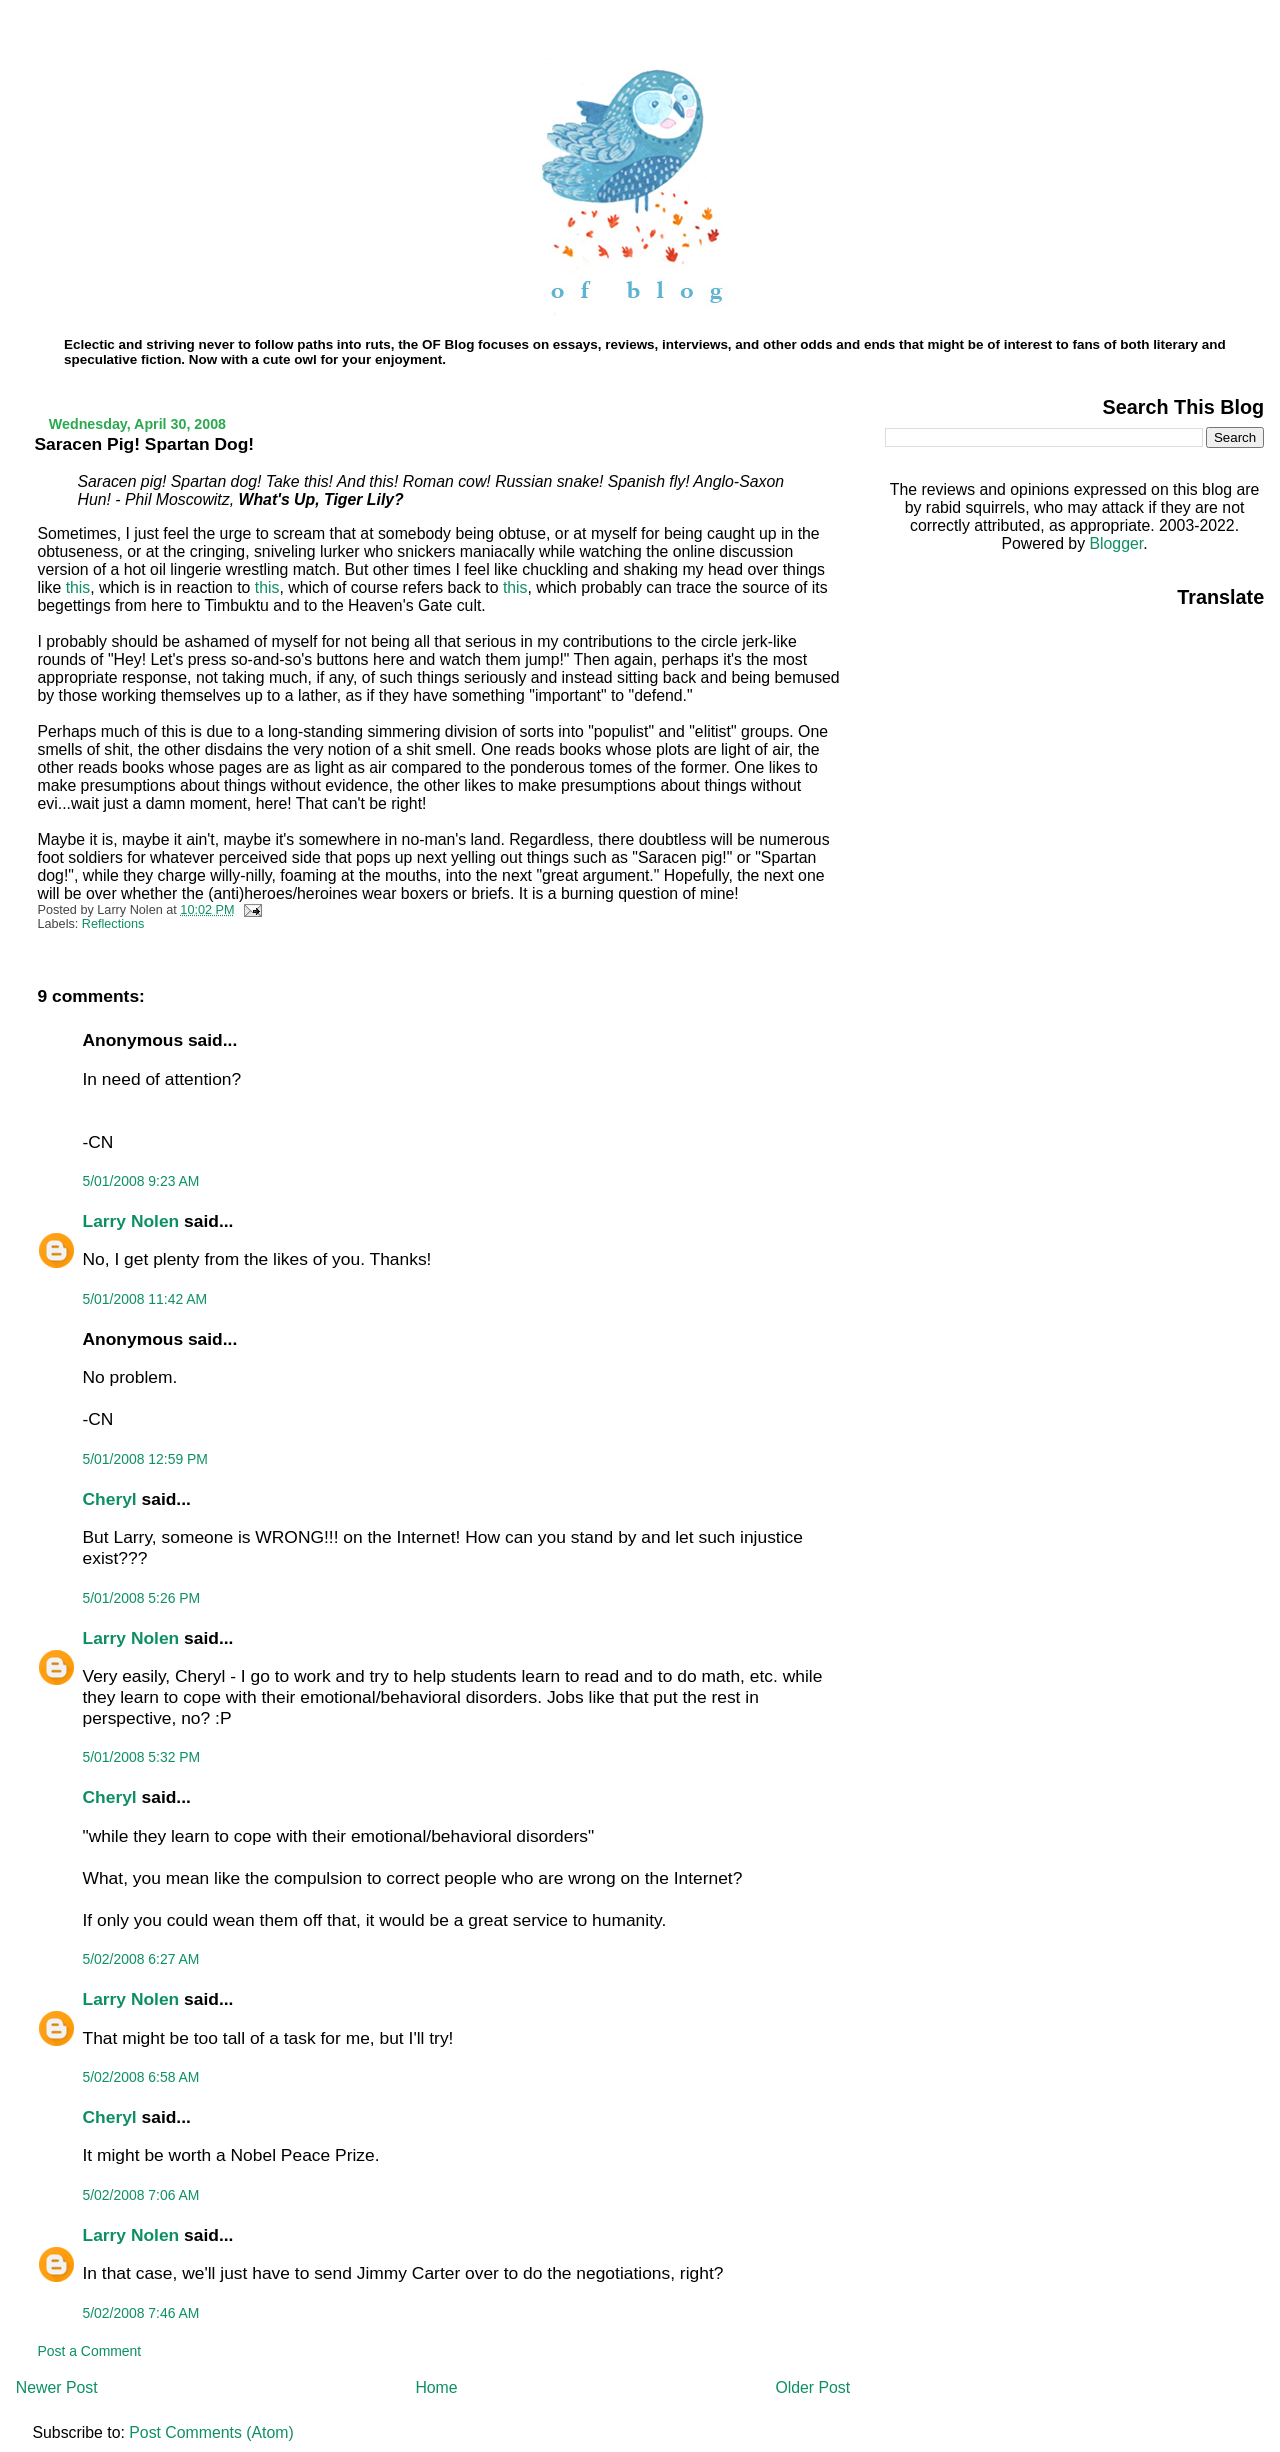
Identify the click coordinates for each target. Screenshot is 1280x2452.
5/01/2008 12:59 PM (145, 1459)
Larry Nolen (131, 1221)
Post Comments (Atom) (211, 2432)
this (78, 587)
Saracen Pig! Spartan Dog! (145, 444)
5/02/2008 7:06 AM (141, 2195)
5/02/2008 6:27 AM (141, 1959)
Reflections (113, 924)
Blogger (1116, 543)
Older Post (812, 2387)
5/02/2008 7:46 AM (141, 2313)
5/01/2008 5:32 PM (142, 1757)
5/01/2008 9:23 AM (141, 1181)
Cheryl (110, 1499)
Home (436, 2387)
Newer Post (57, 2387)
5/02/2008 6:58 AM (141, 2077)
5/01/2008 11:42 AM (145, 1299)
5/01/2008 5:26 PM (142, 1598)
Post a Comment (90, 2351)
